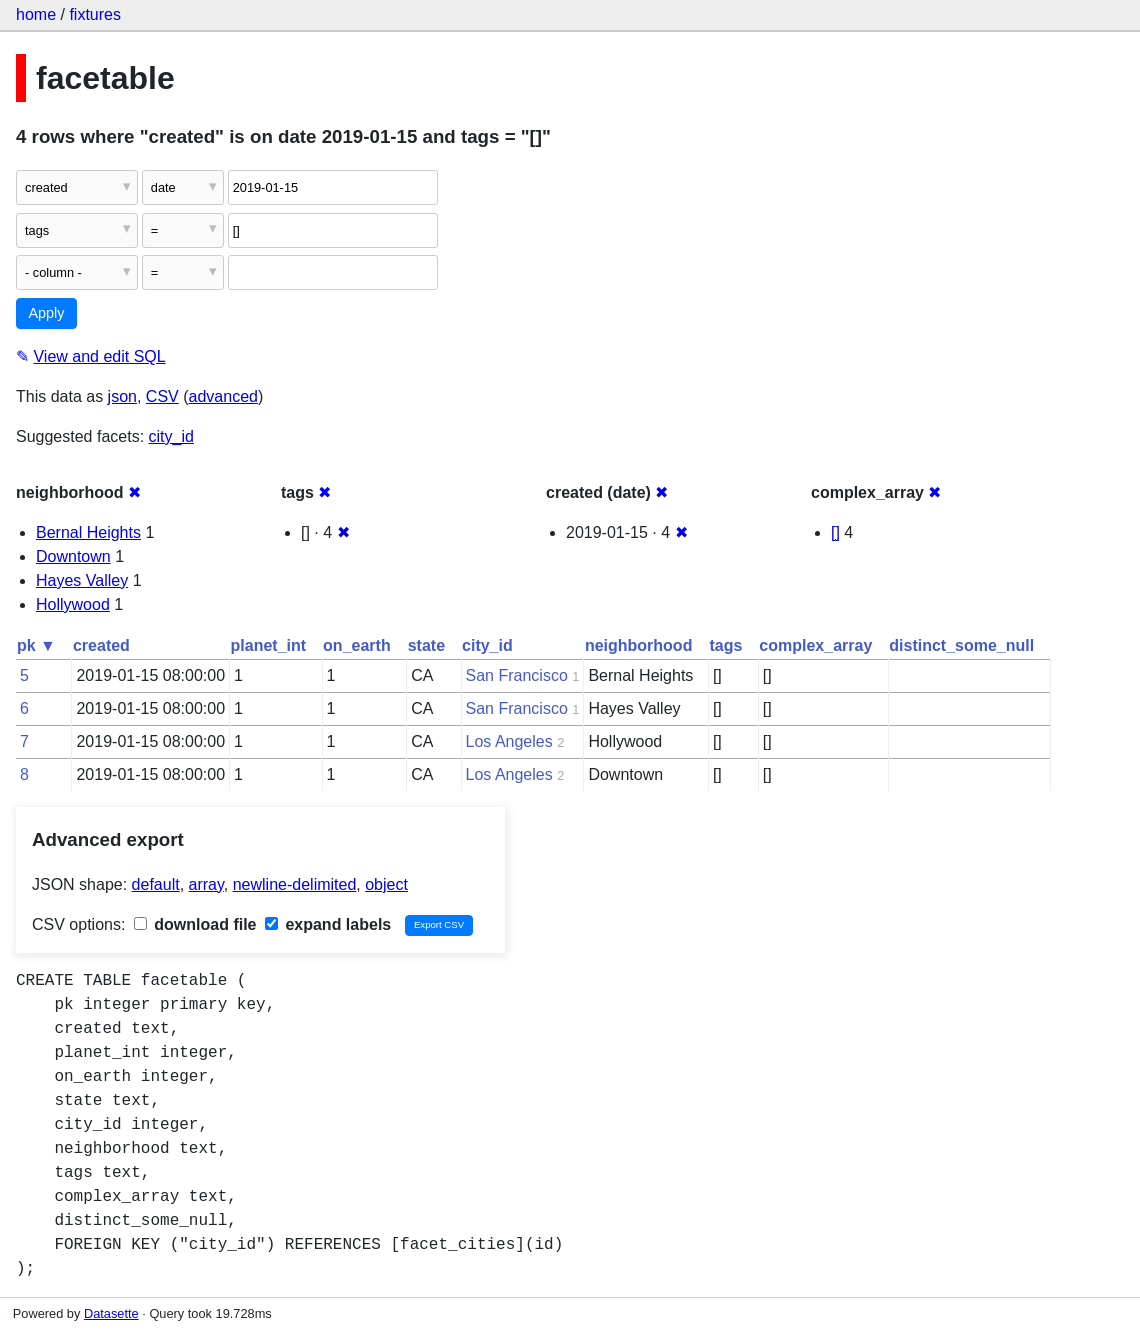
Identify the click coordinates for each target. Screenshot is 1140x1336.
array (206, 884)
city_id (171, 436)
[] (835, 532)
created (101, 645)
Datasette (111, 1313)
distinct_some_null (961, 645)
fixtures (95, 14)
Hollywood (73, 604)
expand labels (328, 924)
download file (195, 924)
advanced (223, 396)
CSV (162, 396)
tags (725, 645)
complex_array (815, 645)
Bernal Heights (88, 532)
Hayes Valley (82, 580)
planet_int (269, 645)
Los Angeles (509, 741)
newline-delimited (295, 884)
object (386, 884)
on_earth (357, 645)
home (36, 14)
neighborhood (639, 645)
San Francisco (517, 675)
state (426, 645)
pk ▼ (36, 645)
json (122, 396)
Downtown (73, 556)
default (156, 884)
